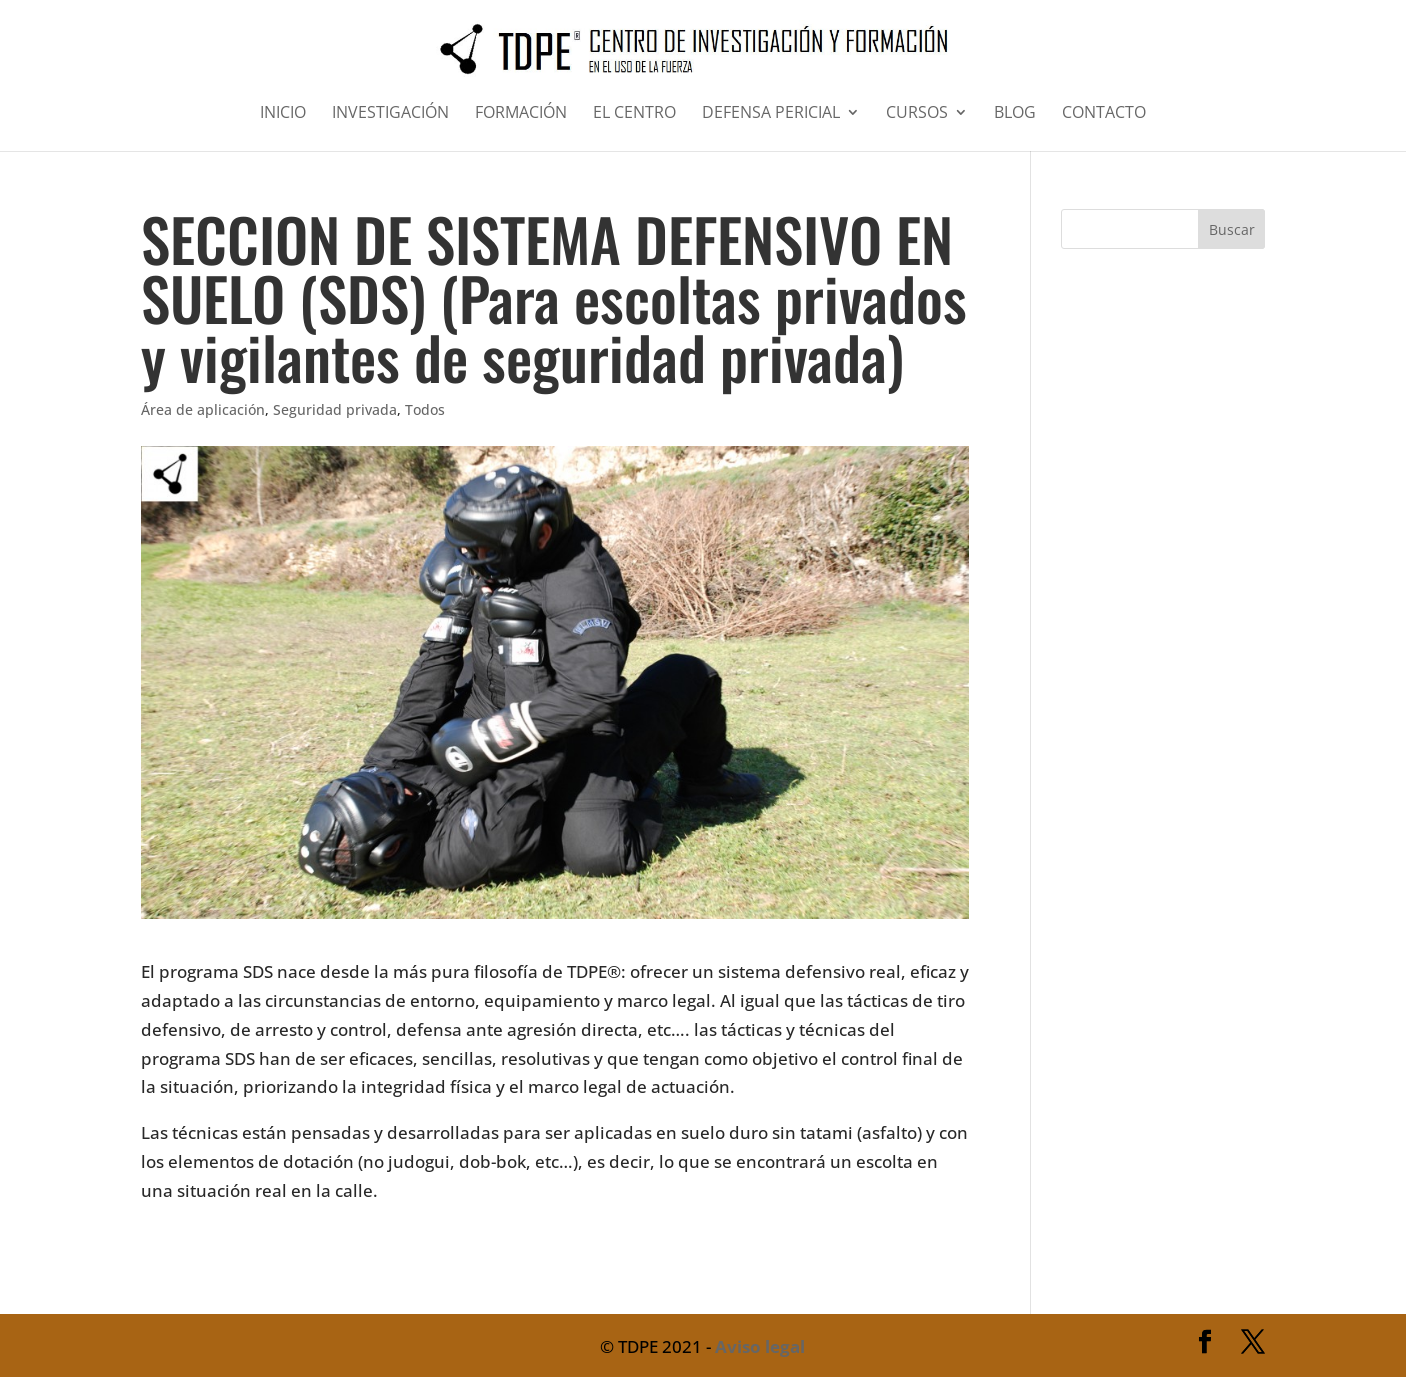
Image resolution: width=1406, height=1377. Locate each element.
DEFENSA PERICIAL (771, 114)
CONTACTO (1104, 114)
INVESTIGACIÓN (390, 114)
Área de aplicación (203, 409)
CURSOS (917, 114)
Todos (425, 409)
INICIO (283, 114)
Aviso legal (760, 1346)
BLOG (1015, 114)
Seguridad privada (335, 409)
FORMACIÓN (521, 114)
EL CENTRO (634, 114)
